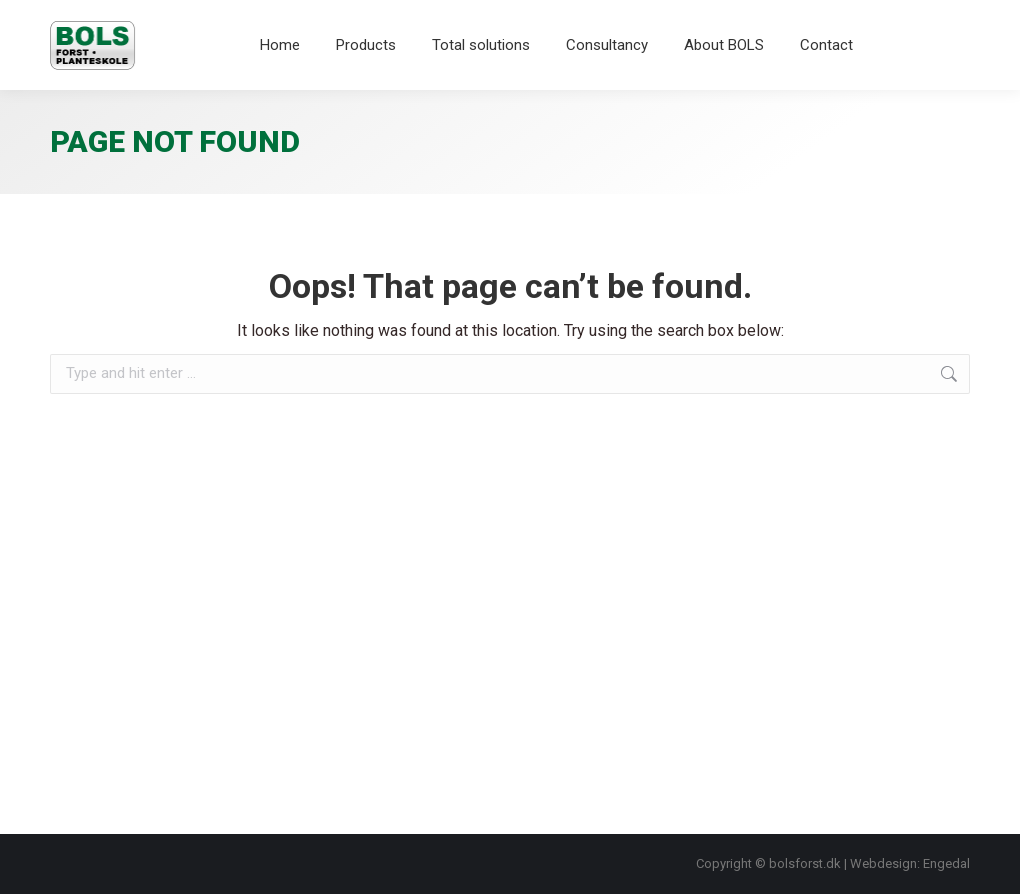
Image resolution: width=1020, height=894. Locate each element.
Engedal (946, 863)
